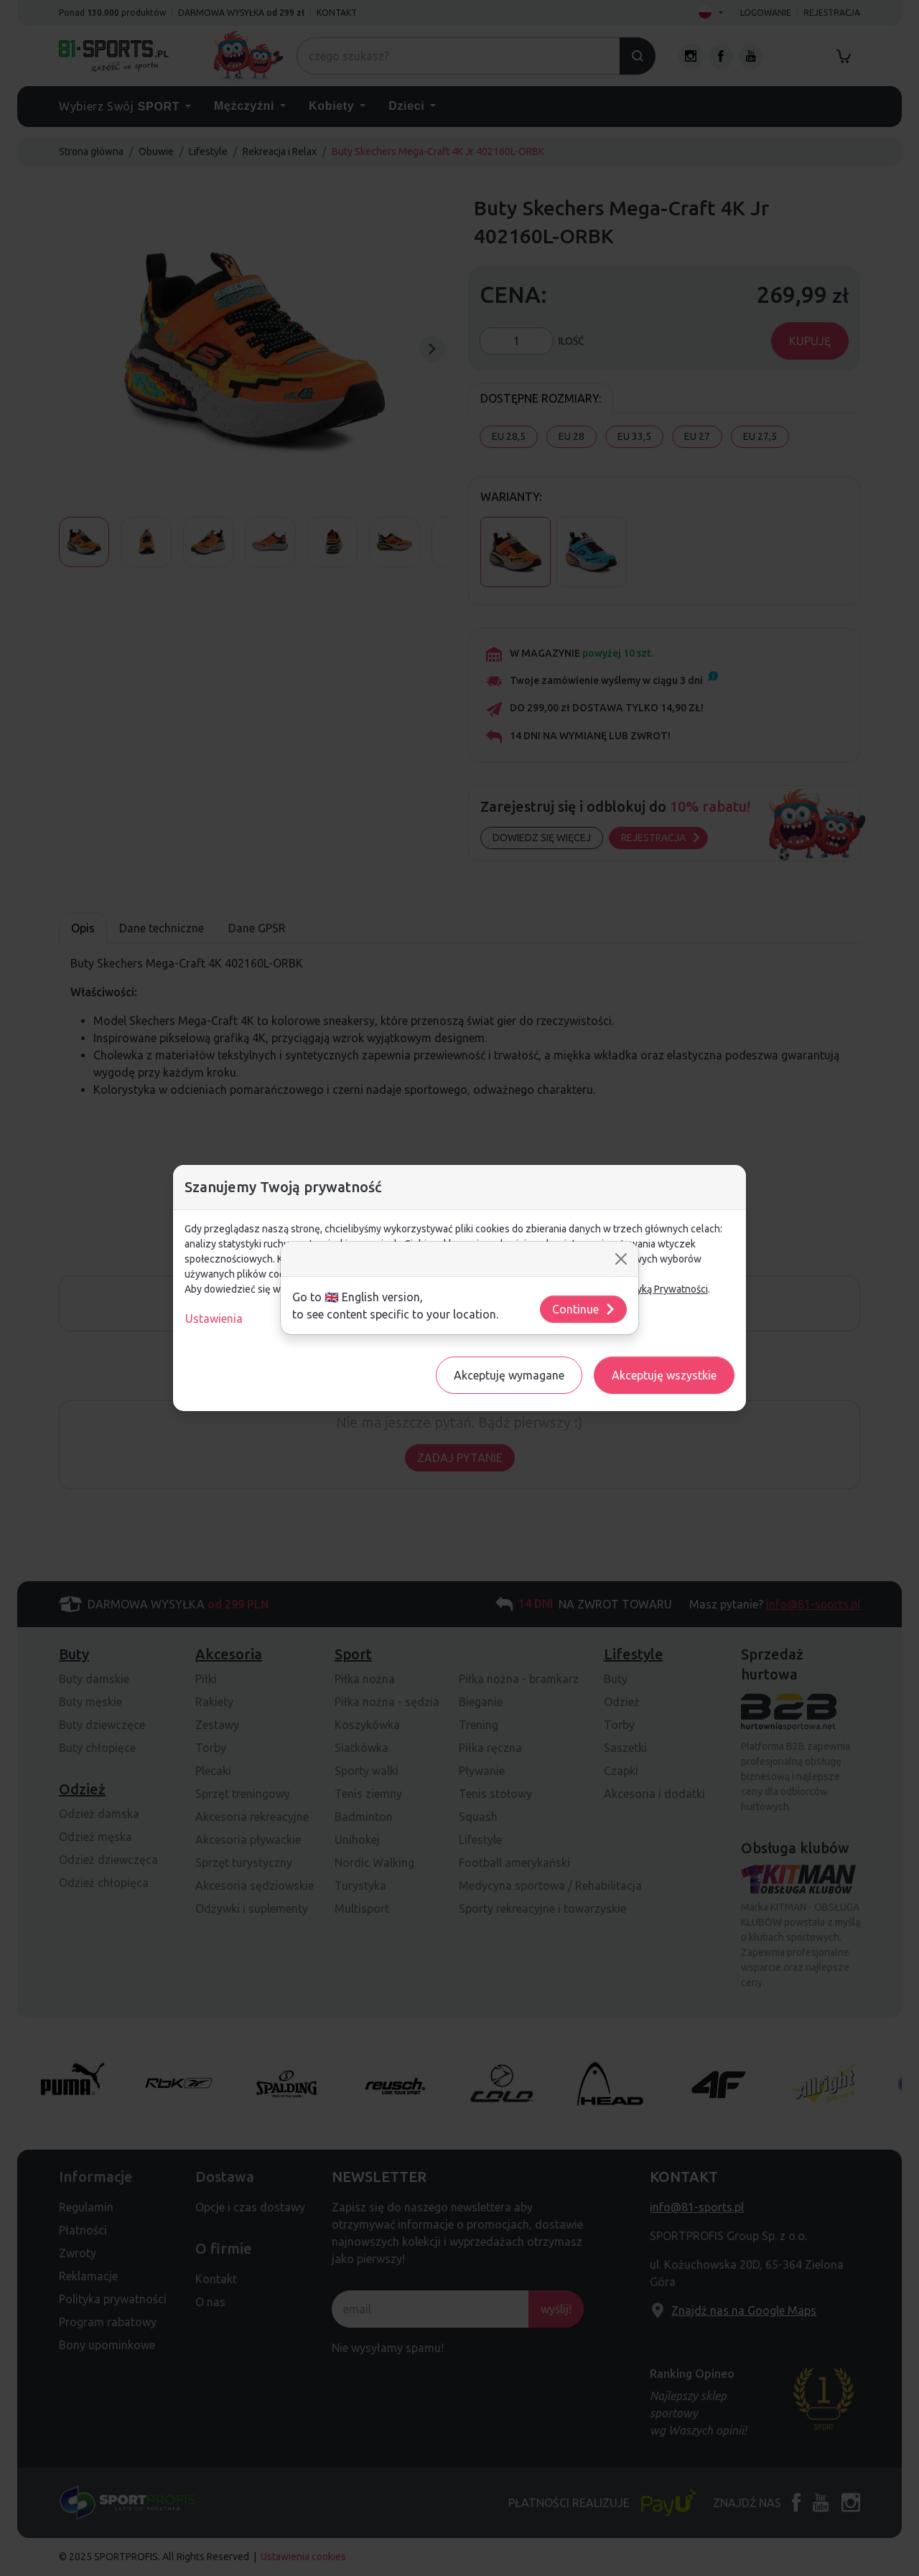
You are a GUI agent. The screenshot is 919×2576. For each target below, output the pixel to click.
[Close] (621, 1258)
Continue (584, 1309)
